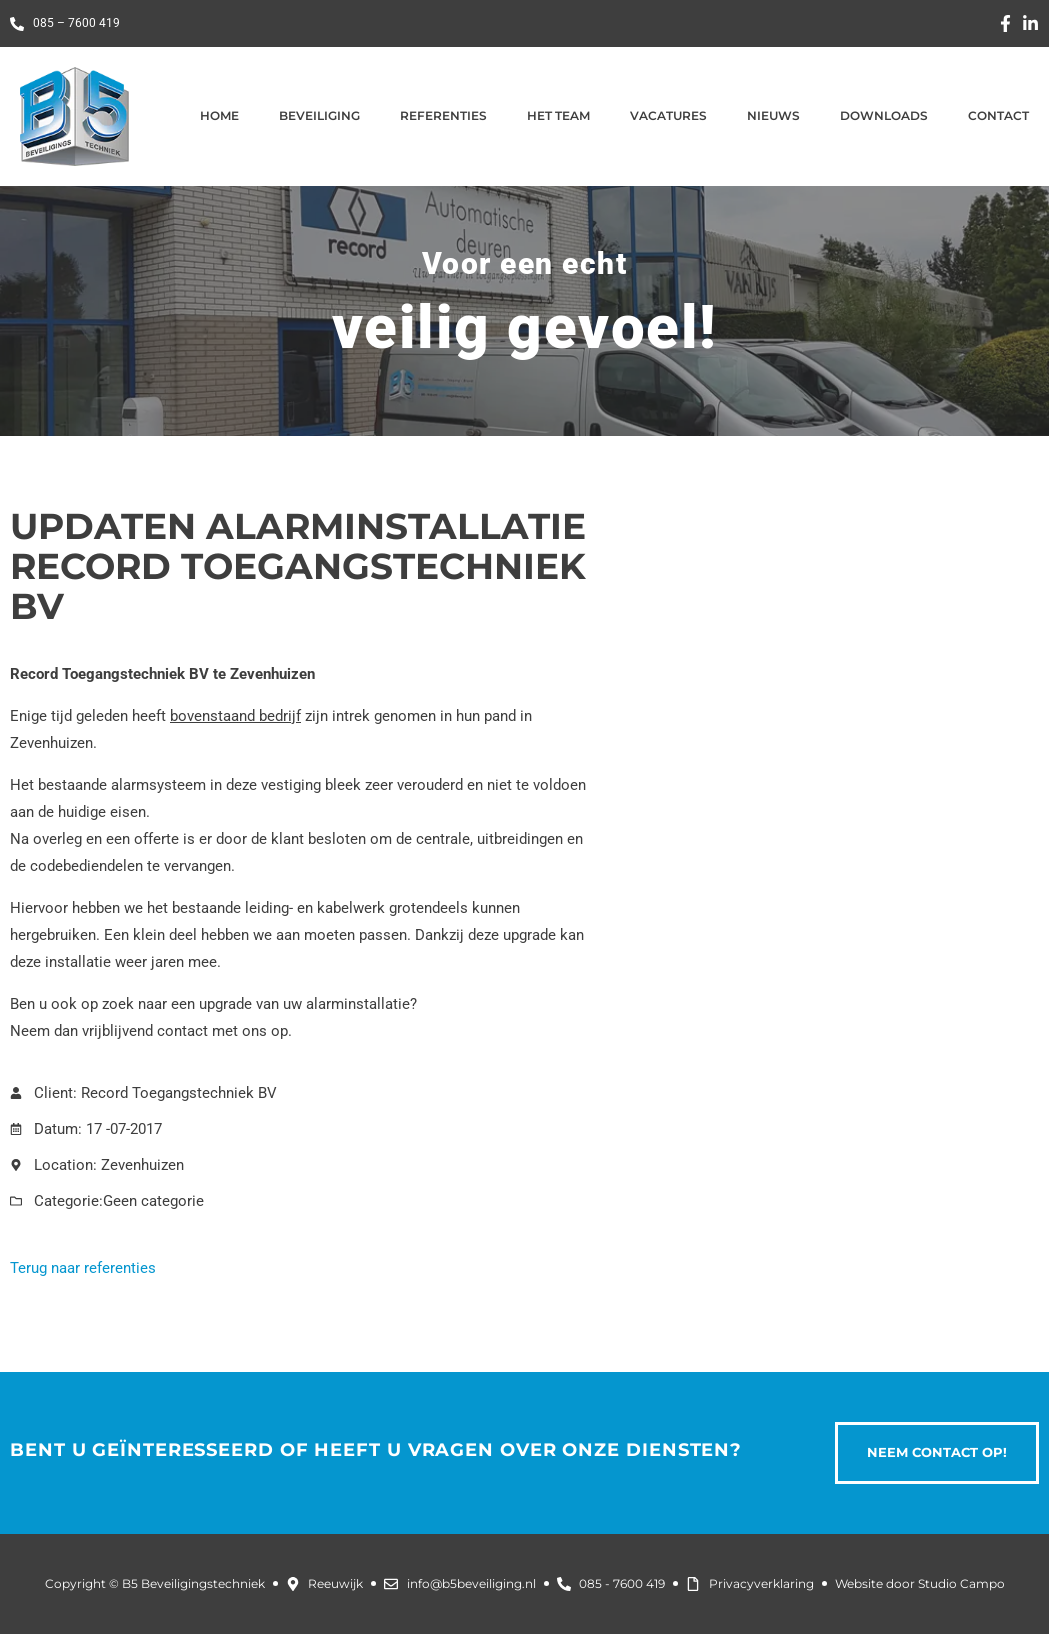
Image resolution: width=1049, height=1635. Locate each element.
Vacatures (668, 115)
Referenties (443, 115)
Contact (998, 115)
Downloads (884, 115)
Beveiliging (319, 115)
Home (219, 115)
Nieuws (773, 115)
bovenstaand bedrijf (235, 716)
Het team (558, 115)
